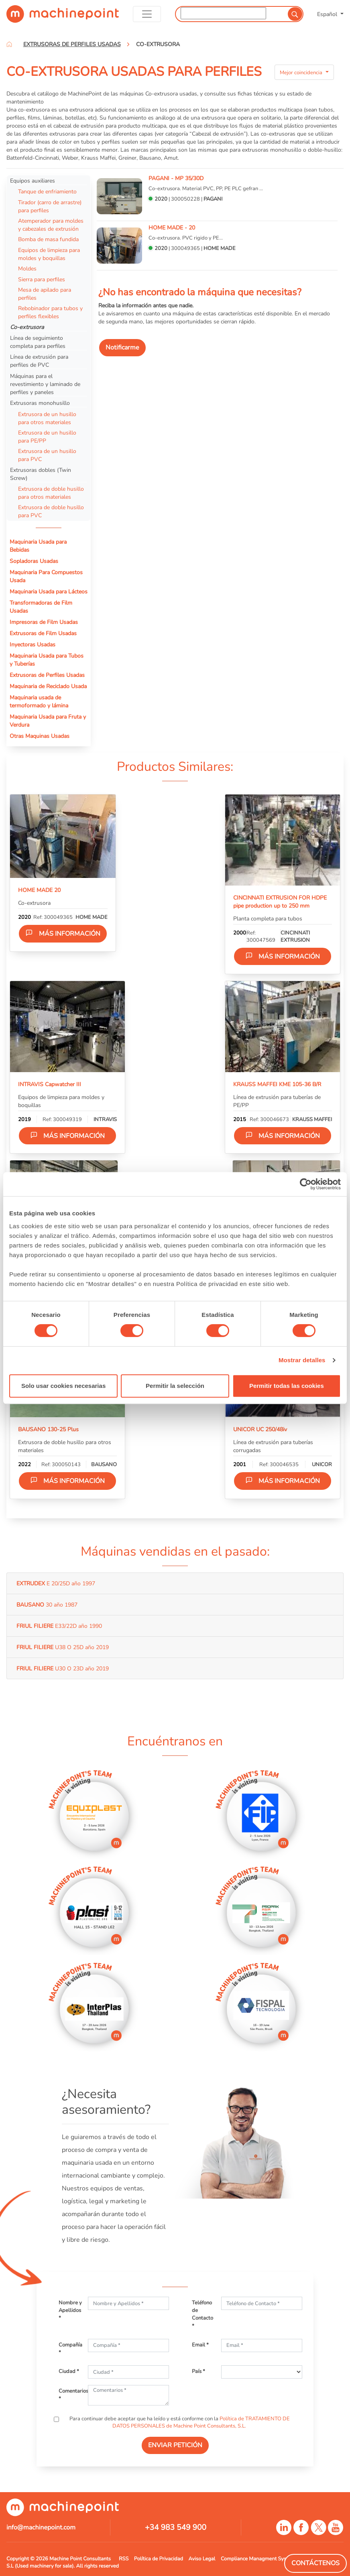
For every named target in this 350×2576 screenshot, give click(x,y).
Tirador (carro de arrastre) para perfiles (49, 206)
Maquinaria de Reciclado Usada (48, 686)
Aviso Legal (202, 2558)
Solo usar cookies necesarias (63, 1385)
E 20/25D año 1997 (55, 1583)
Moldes (27, 268)
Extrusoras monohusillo (40, 403)
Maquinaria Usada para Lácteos (49, 591)
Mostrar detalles (302, 1360)
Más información (62, 933)
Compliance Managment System (258, 2558)
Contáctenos (315, 2563)
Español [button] (328, 14)
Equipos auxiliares (32, 181)
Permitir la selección (175, 1385)
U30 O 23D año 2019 (62, 1668)
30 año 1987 (46, 1605)
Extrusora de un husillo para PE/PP (47, 437)
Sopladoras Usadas (34, 561)
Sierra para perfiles (41, 279)
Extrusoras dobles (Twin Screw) (40, 474)
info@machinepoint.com (40, 2527)
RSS (123, 2558)
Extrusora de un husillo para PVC (47, 455)
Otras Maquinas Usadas (39, 736)
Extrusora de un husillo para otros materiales (47, 418)
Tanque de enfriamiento (47, 191)
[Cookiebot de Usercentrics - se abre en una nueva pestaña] (306, 1184)
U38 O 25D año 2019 (62, 1647)
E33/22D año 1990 (59, 1626)
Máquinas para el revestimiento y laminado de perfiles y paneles (45, 384)
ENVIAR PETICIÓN (175, 2445)
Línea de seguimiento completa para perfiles (37, 342)
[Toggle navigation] (147, 14)
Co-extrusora (27, 327)
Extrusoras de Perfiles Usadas (47, 675)
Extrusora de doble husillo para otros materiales (51, 493)
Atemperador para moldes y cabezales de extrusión (50, 225)
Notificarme (122, 347)
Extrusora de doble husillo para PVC (51, 511)
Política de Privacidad (158, 2558)
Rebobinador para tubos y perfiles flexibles (50, 312)
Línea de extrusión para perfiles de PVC (39, 361)
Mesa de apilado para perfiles (44, 294)
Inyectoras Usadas (32, 644)
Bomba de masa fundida (48, 239)
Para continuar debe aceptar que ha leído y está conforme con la (179, 2422)
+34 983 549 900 (175, 2527)
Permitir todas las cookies (286, 1385)
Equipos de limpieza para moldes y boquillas (49, 254)
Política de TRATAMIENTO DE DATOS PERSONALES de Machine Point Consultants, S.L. (201, 2422)
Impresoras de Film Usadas (44, 622)
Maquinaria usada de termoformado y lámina (39, 701)
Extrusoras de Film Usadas (43, 633)
